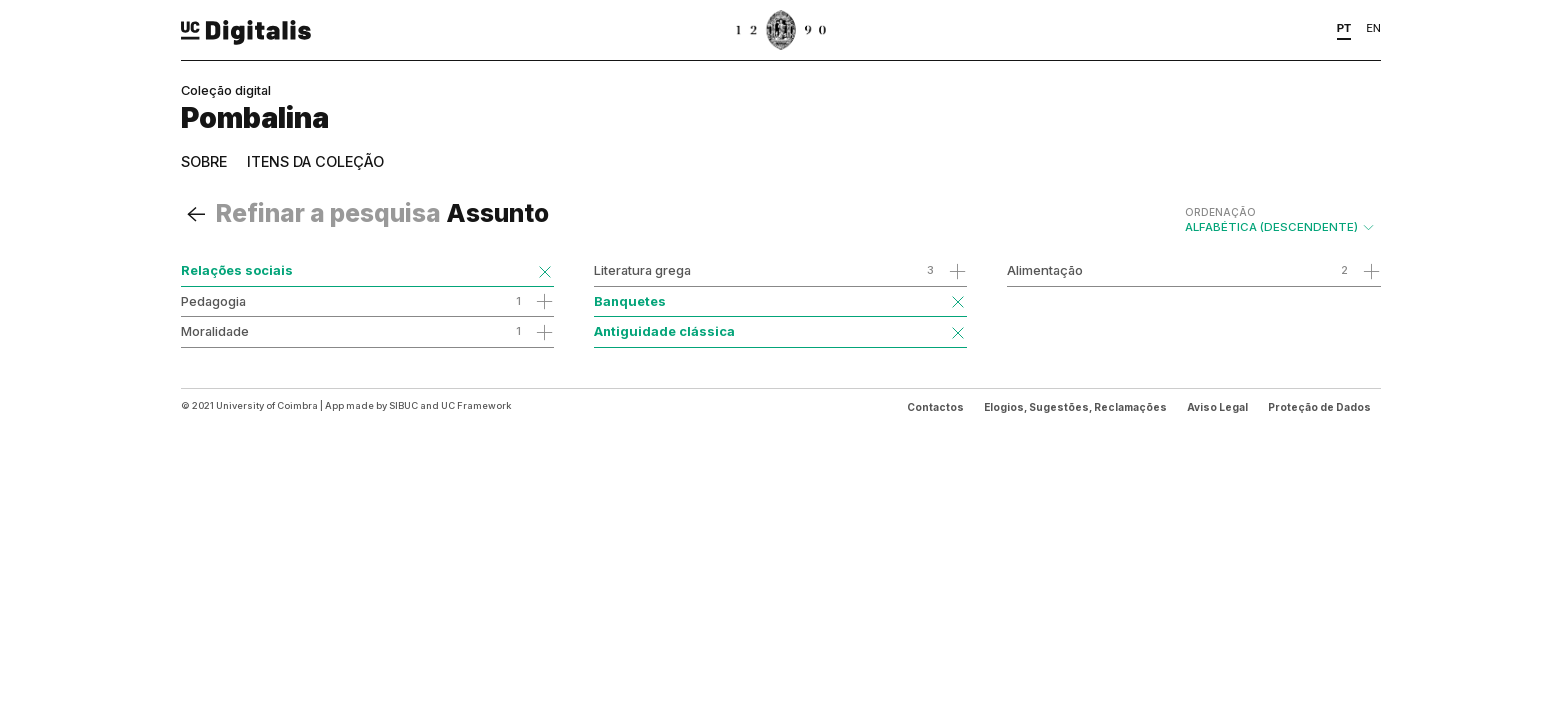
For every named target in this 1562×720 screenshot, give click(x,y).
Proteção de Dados (1319, 407)
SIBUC (403, 405)
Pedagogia (213, 301)
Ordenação (1220, 212)
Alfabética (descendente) (1280, 220)
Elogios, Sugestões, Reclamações (1075, 407)
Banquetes (630, 301)
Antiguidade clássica (664, 331)
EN (1373, 28)
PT (1344, 28)
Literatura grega (642, 270)
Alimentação (1045, 270)
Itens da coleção (315, 161)
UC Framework (476, 405)
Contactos (935, 407)
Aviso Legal (1217, 407)
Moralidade (215, 331)
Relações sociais (237, 270)
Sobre (204, 161)
